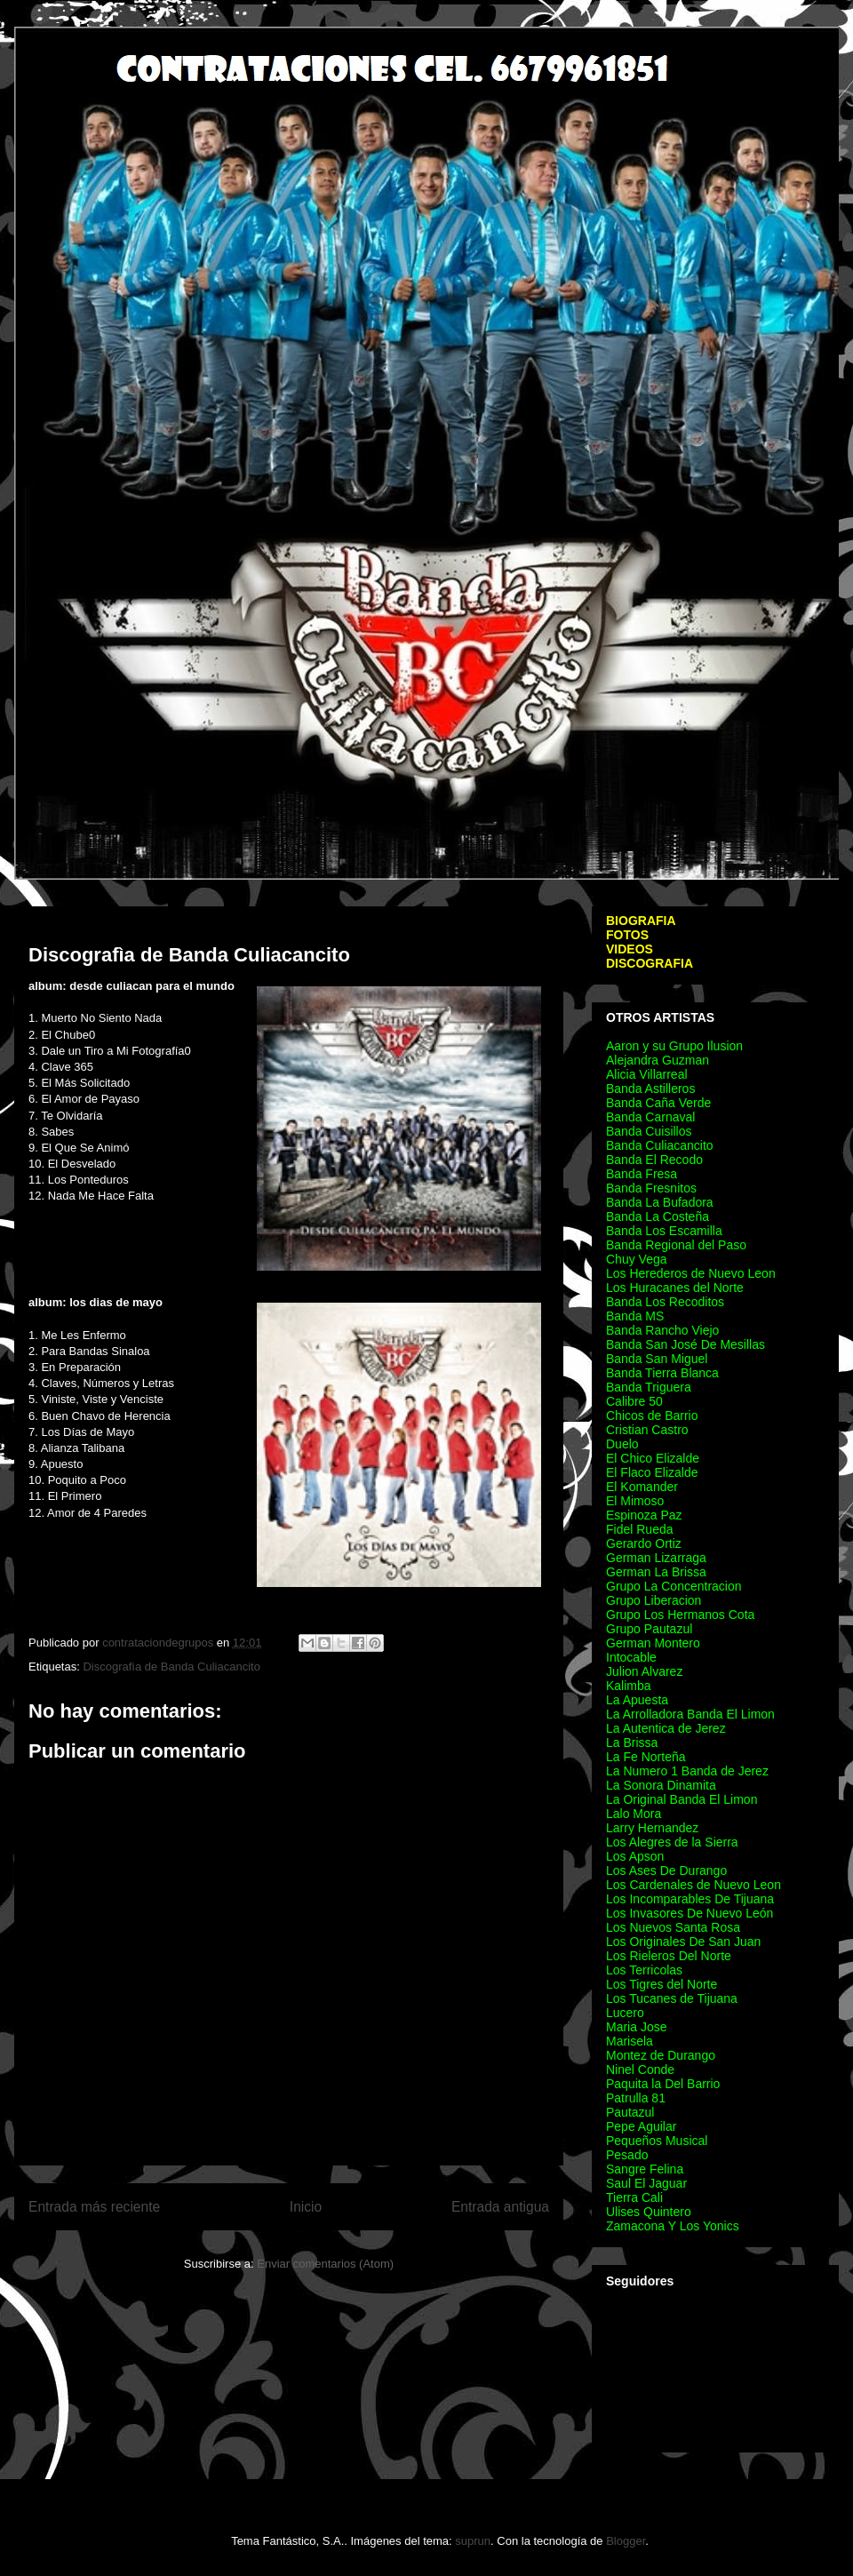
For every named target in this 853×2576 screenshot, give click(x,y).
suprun (472, 2541)
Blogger (625, 2541)
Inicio (306, 2206)
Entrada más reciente (94, 2206)
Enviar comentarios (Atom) (325, 2263)
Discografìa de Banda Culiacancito (171, 1666)
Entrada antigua (500, 2206)
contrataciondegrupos (159, 1642)
